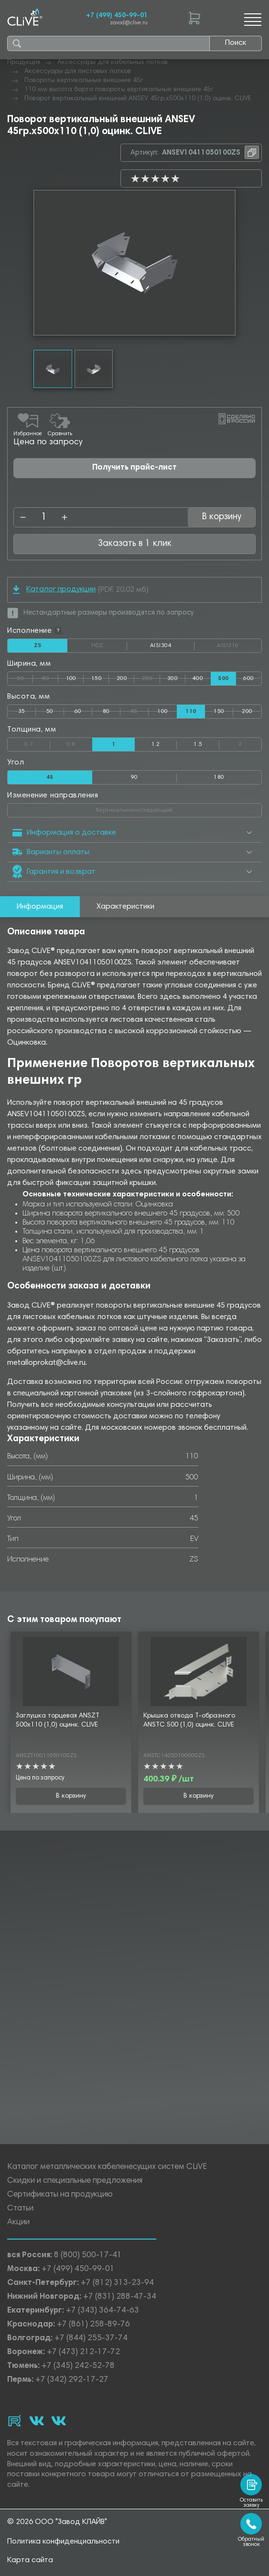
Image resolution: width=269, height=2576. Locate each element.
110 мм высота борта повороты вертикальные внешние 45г (119, 89)
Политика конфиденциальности (63, 2541)
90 (134, 777)
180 (219, 777)
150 (96, 678)
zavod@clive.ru (129, 23)
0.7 (37, 742)
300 (172, 678)
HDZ (109, 645)
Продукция (23, 62)
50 (25, 676)
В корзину (221, 517)
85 (140, 709)
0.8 (79, 742)
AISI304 (172, 647)
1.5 (198, 744)
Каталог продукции (54, 589)
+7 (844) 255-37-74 (91, 2339)
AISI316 (239, 645)
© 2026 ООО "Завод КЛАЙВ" (57, 2522)
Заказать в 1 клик (135, 543)
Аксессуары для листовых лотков (77, 71)
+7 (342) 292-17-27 (71, 2380)
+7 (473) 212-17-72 (83, 2352)
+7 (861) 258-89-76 (93, 2325)
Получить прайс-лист (134, 468)
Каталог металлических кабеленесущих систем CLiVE (107, 2167)
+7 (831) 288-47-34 (119, 2297)
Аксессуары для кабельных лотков (112, 62)
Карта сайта (30, 2560)
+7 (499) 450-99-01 (117, 15)
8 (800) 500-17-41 (88, 2255)
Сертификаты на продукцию (60, 2195)
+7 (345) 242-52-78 (78, 2366)
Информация (40, 907)
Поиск (235, 43)
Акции (18, 2223)
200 (122, 678)
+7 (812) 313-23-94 (117, 2283)
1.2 (155, 744)
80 (50, 676)
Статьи (20, 2209)
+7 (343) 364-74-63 (102, 2311)
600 (248, 678)
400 (198, 678)
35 (21, 711)
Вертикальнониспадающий (171, 808)
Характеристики (125, 907)
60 (78, 711)
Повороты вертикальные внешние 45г (83, 80)
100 (71, 678)
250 (151, 676)
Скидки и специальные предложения (74, 2181)
